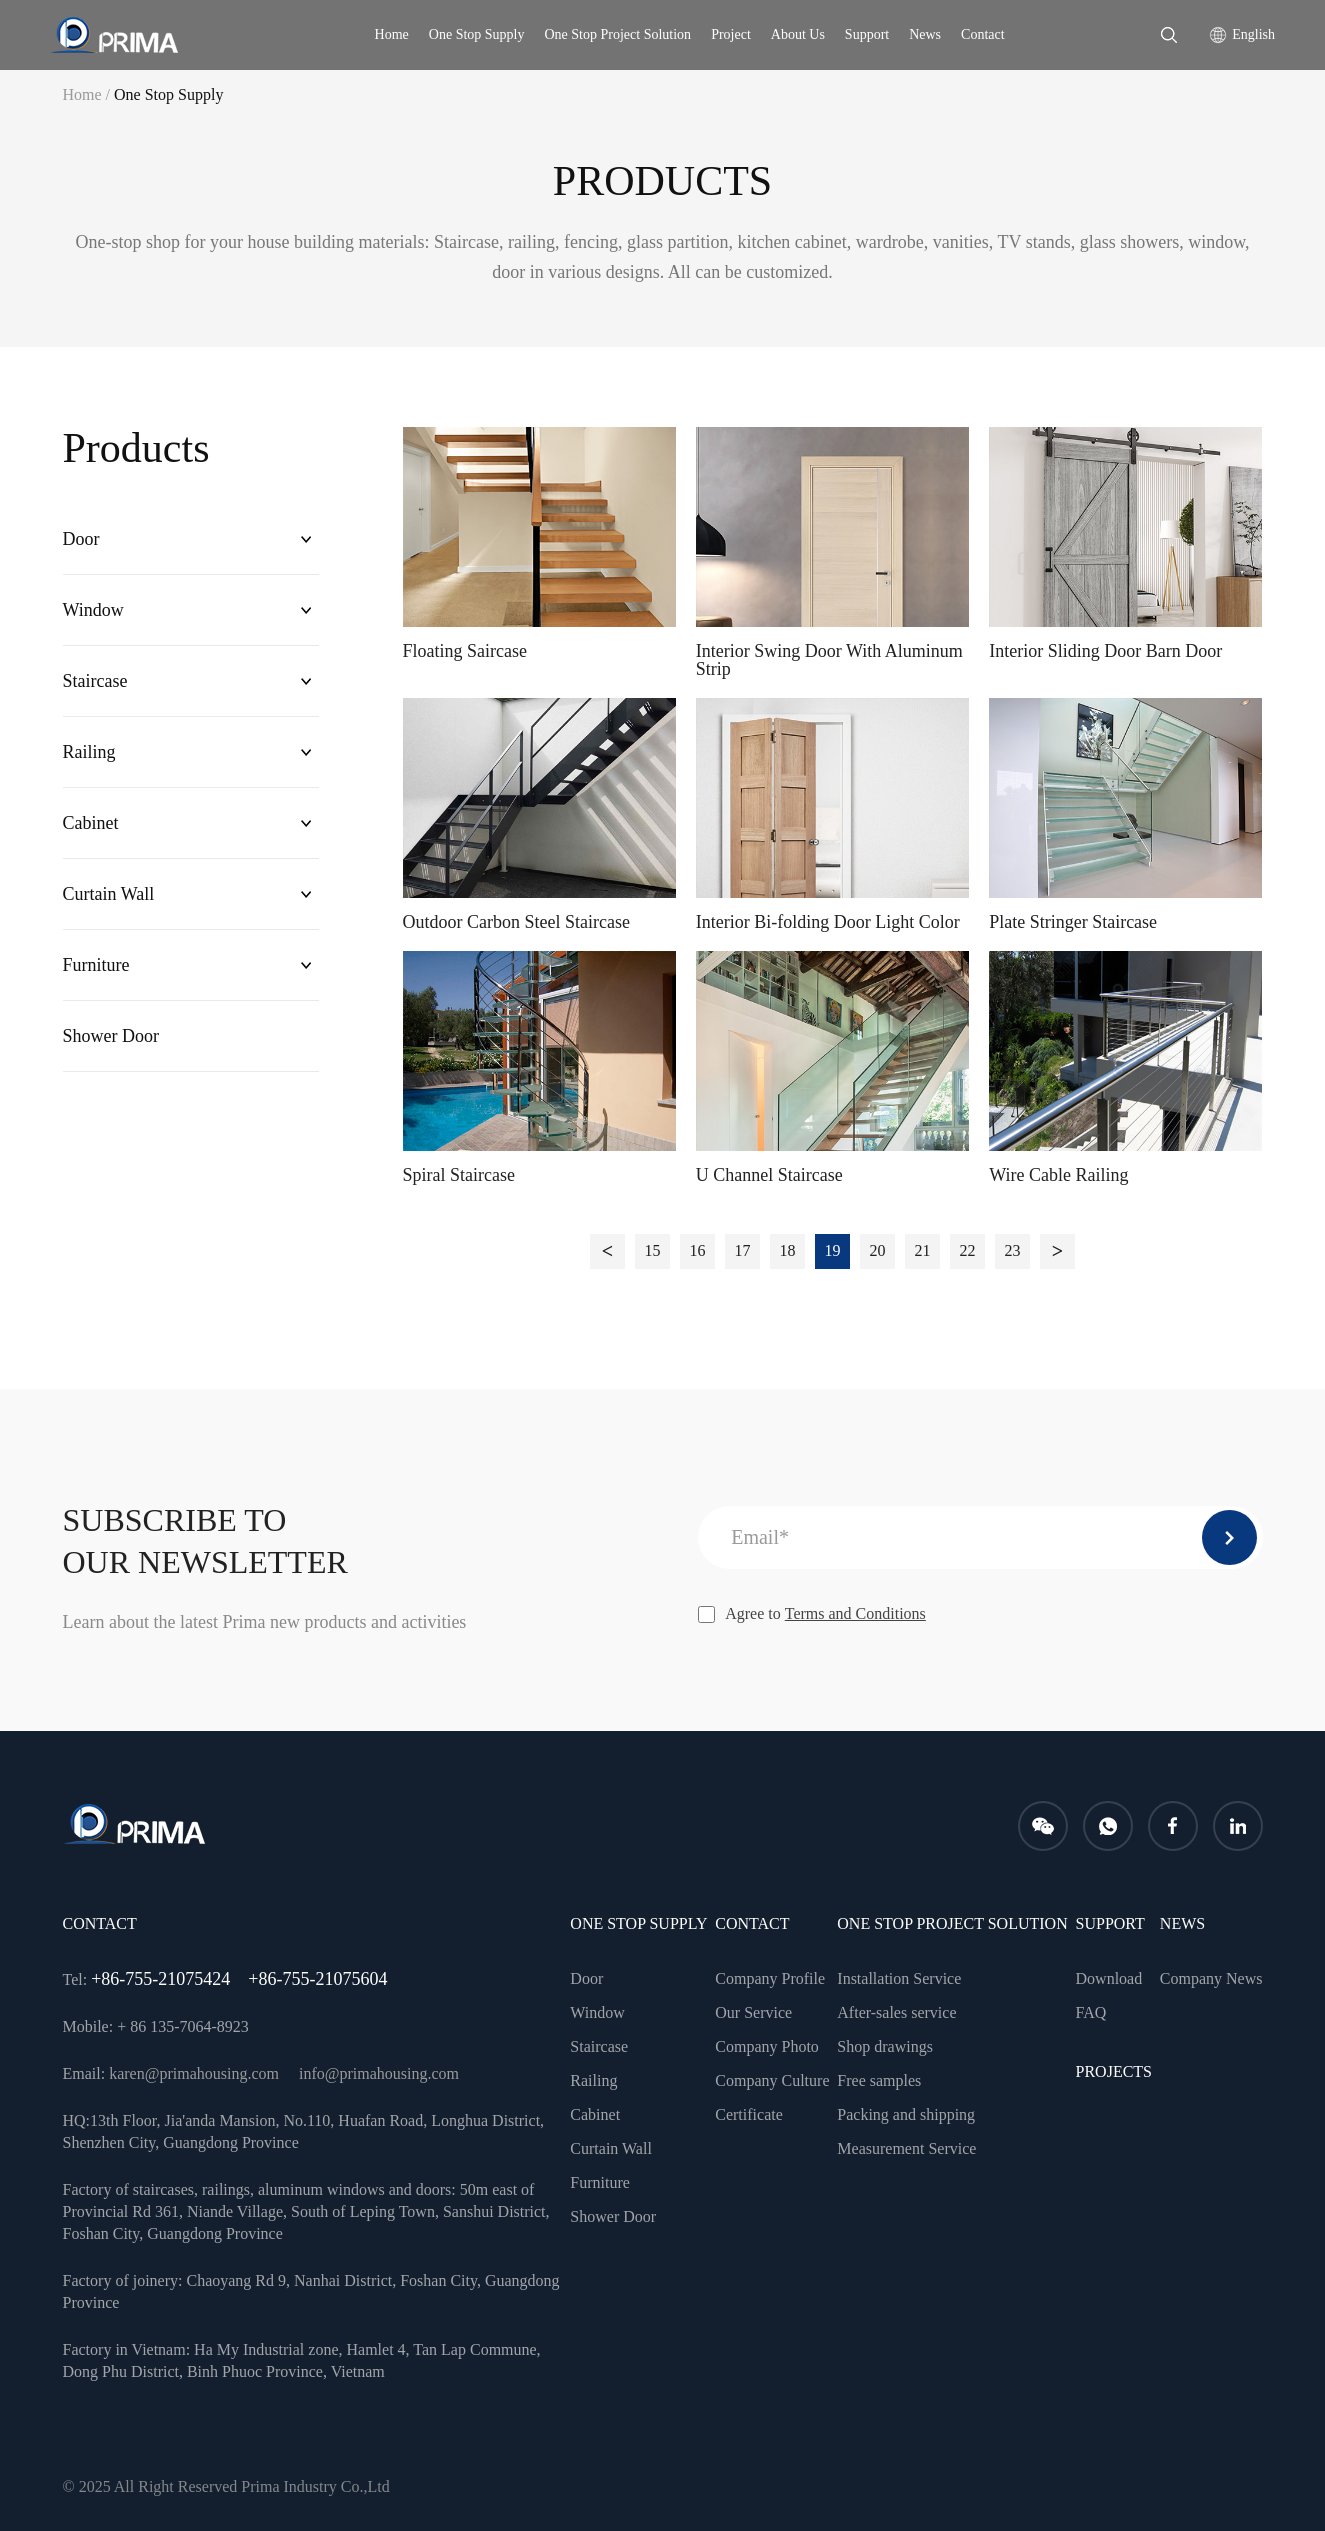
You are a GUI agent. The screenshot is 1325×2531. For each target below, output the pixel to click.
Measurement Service (906, 2148)
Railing (89, 752)
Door (81, 539)
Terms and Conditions (855, 1613)
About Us (798, 34)
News (925, 34)
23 (1013, 1250)
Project (731, 34)
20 (878, 1250)
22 (968, 1250)
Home (392, 34)
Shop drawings (885, 2046)
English (1253, 34)
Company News (1211, 1978)
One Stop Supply (477, 34)
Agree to (812, 1614)
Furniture (96, 965)
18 (788, 1250)
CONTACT (752, 1923)
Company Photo (767, 2046)
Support (867, 34)
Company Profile (770, 1978)
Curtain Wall (109, 894)
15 (653, 1250)
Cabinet (91, 823)
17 (743, 1250)
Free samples (879, 2080)
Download (1109, 1978)
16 (698, 1250)
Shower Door (111, 1036)
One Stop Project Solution (618, 34)
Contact (983, 34)
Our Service (753, 2012)
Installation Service (899, 1978)
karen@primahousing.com (194, 2073)
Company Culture (772, 2080)
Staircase (95, 681)
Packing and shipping (906, 2114)
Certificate (749, 2114)
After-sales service (896, 2012)
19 (833, 1250)
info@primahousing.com (379, 2073)
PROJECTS (1114, 2071)
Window (93, 610)
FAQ (1091, 2012)
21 (923, 1250)
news (1182, 1923)
